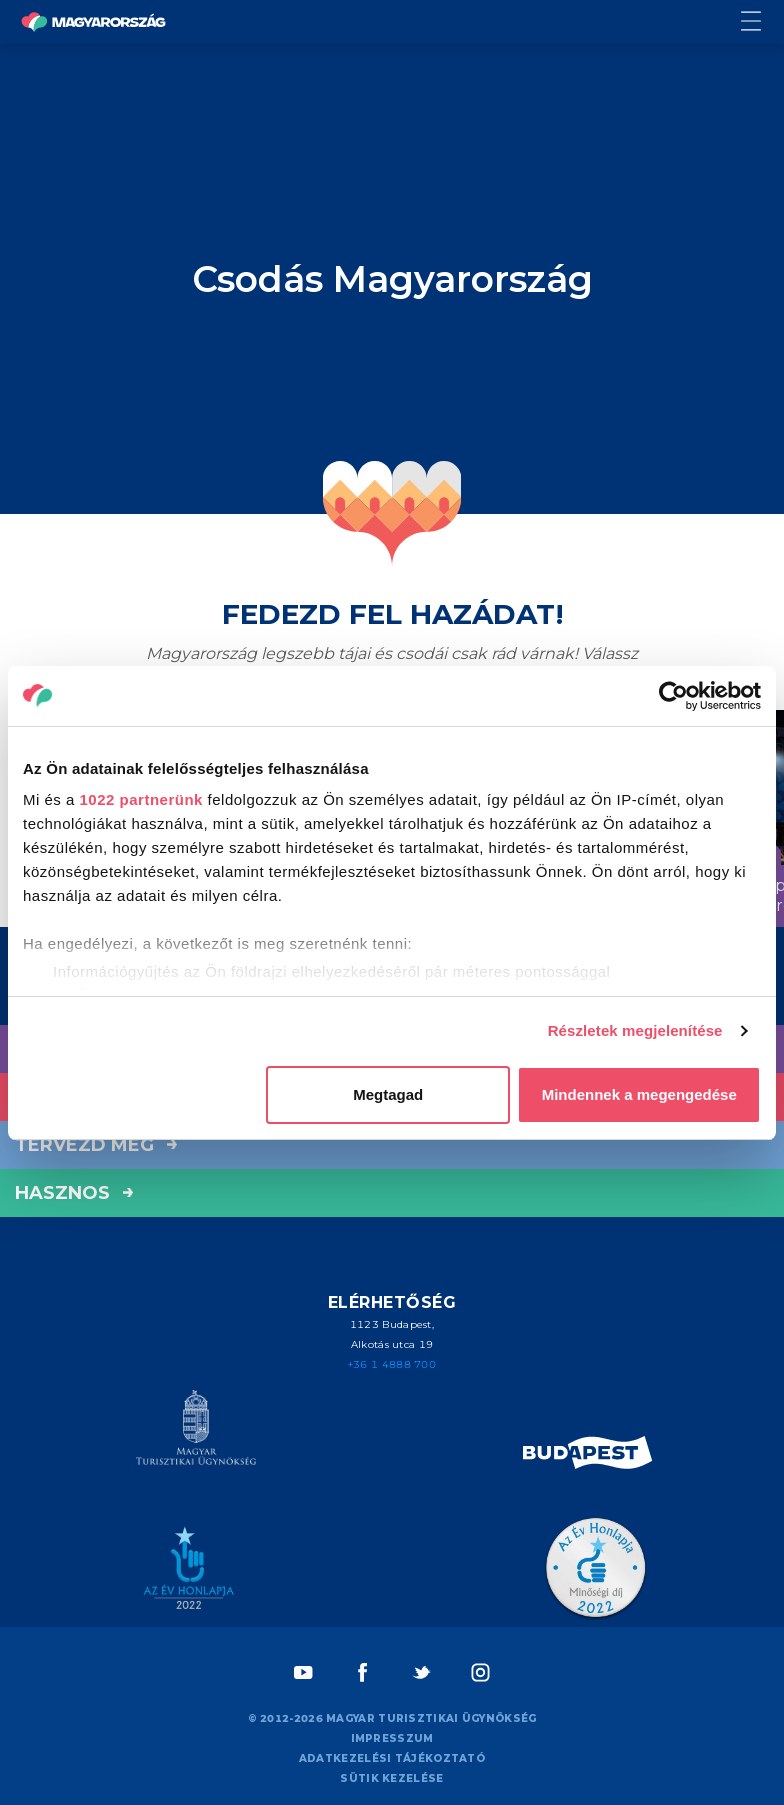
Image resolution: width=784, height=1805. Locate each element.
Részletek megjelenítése (635, 1030)
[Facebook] (362, 1672)
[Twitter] (421, 1672)
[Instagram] (480, 1672)
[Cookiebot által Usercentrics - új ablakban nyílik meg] (673, 696)
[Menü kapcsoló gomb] (762, 22)
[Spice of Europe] (588, 1456)
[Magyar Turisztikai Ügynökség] (196, 1431)
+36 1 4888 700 (392, 1364)
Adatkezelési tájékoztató (392, 1758)
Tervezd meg (96, 1145)
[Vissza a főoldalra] (93, 22)
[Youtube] (303, 1672)
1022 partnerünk (141, 799)
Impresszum (392, 1738)
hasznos (74, 1193)
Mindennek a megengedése (639, 1094)
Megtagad (388, 1094)
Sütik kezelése (391, 1778)
